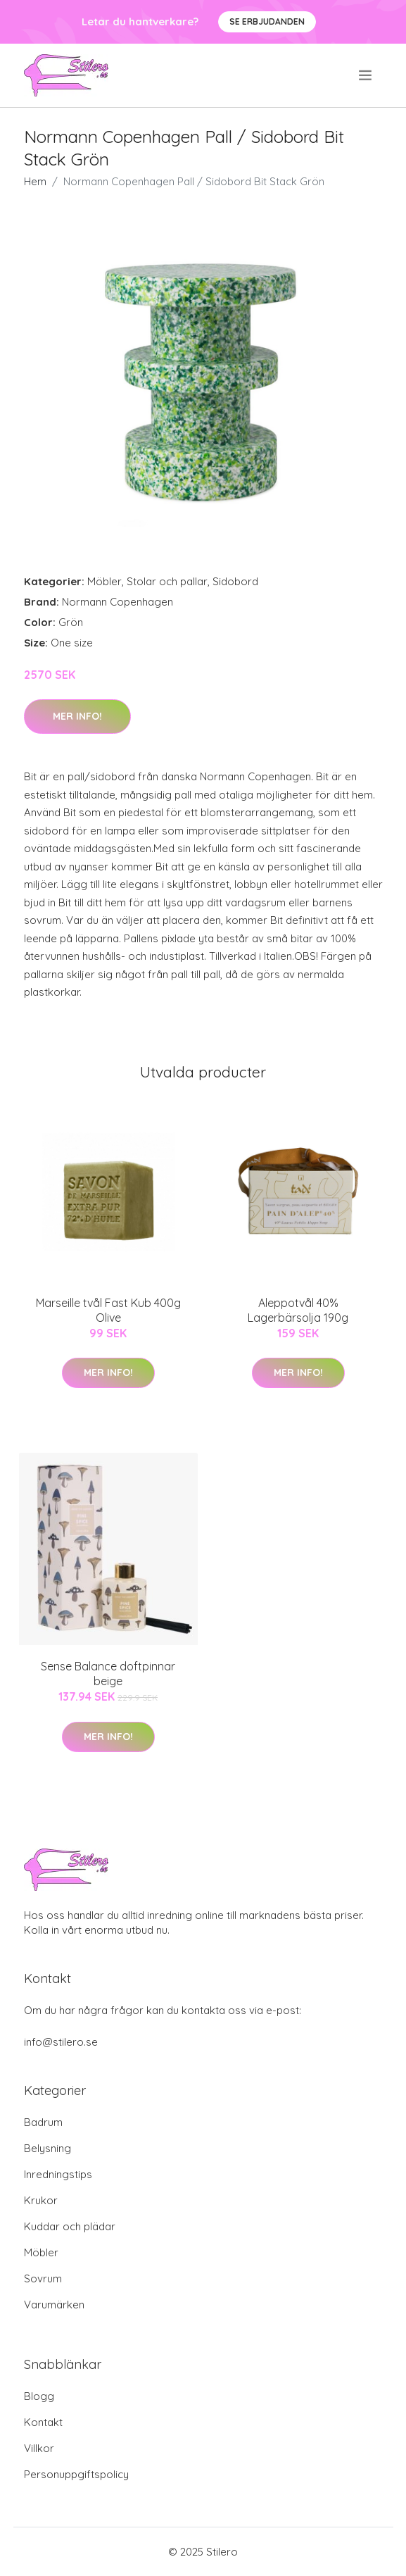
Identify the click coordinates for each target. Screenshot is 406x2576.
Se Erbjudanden (267, 21)
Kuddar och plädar (69, 2226)
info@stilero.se (61, 2042)
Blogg (39, 2396)
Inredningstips (58, 2174)
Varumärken (54, 2304)
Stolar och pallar (167, 581)
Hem (35, 181)
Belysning (47, 2148)
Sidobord (235, 581)
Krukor (41, 2200)
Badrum (43, 2122)
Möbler (104, 581)
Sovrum (43, 2278)
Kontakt (43, 2422)
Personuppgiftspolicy (76, 2474)
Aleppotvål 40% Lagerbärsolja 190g (298, 1310)
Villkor (39, 2448)
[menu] (366, 75)
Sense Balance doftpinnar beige (108, 1673)
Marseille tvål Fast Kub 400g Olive (108, 1310)
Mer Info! (77, 716)
